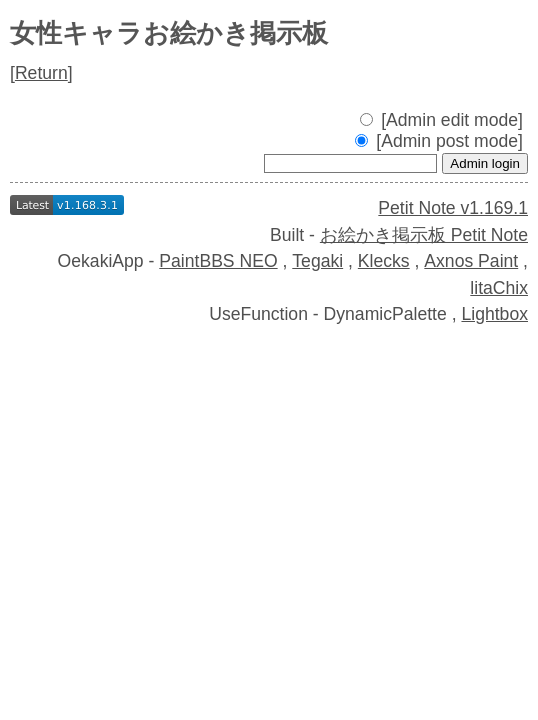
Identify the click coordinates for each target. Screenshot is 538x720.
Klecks (384, 261)
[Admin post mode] (439, 141)
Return (41, 73)
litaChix (499, 288)
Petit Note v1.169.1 (453, 208)
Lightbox (494, 314)
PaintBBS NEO (218, 261)
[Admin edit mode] (441, 120)
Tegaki (317, 261)
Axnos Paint (471, 261)
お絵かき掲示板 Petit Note (424, 235)
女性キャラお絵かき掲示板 (169, 33)
